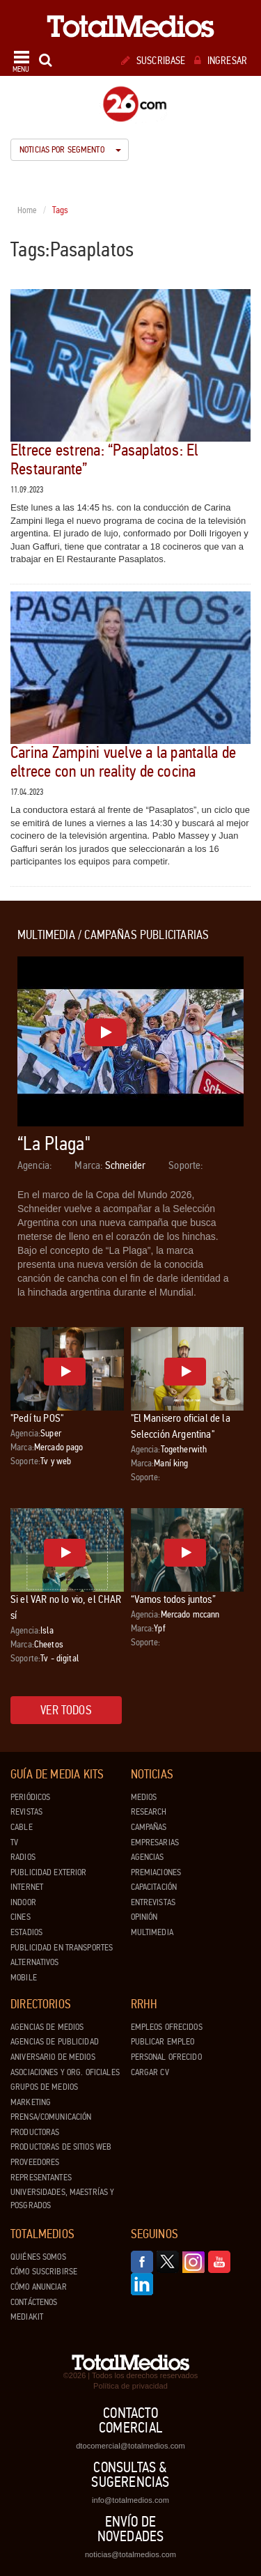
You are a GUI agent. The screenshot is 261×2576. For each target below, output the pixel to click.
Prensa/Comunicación (50, 2117)
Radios (22, 1857)
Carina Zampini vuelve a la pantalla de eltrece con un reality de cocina (123, 762)
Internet (26, 1887)
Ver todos (66, 1710)
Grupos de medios (44, 2087)
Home (27, 210)
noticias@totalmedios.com (130, 2554)
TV (14, 1842)
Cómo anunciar (38, 2286)
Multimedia (152, 1932)
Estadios (26, 1932)
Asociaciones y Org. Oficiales (65, 2072)
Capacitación (154, 1887)
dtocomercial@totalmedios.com (130, 2446)
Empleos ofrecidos (167, 2027)
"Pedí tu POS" (36, 1418)
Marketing (30, 2102)
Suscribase (153, 60)
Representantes (41, 2177)
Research (149, 1811)
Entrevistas (153, 1902)
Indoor (23, 1902)
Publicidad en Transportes (61, 1947)
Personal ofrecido (166, 2057)
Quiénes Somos (38, 2257)
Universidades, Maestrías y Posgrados (62, 2199)
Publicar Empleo (163, 2041)
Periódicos (30, 1797)
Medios (144, 1797)
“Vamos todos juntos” (173, 1599)
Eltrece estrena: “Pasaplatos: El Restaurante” (104, 459)
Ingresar (220, 60)
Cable (21, 1827)
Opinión (144, 1917)
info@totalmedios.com (130, 2500)
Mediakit (26, 2316)
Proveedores (34, 2162)
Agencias (147, 1857)
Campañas (149, 1827)
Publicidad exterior (48, 1872)
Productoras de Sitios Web (60, 2146)
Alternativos (34, 1962)
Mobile (23, 1977)
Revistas (26, 1811)
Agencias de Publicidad (54, 2041)
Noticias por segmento (70, 149)
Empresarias (155, 1842)
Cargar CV (150, 2072)
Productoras (34, 2132)
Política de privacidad (130, 2386)
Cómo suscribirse (43, 2271)
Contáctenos (33, 2302)
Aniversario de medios (52, 2057)
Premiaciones (156, 1872)
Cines (20, 1917)
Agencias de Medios (47, 2027)
